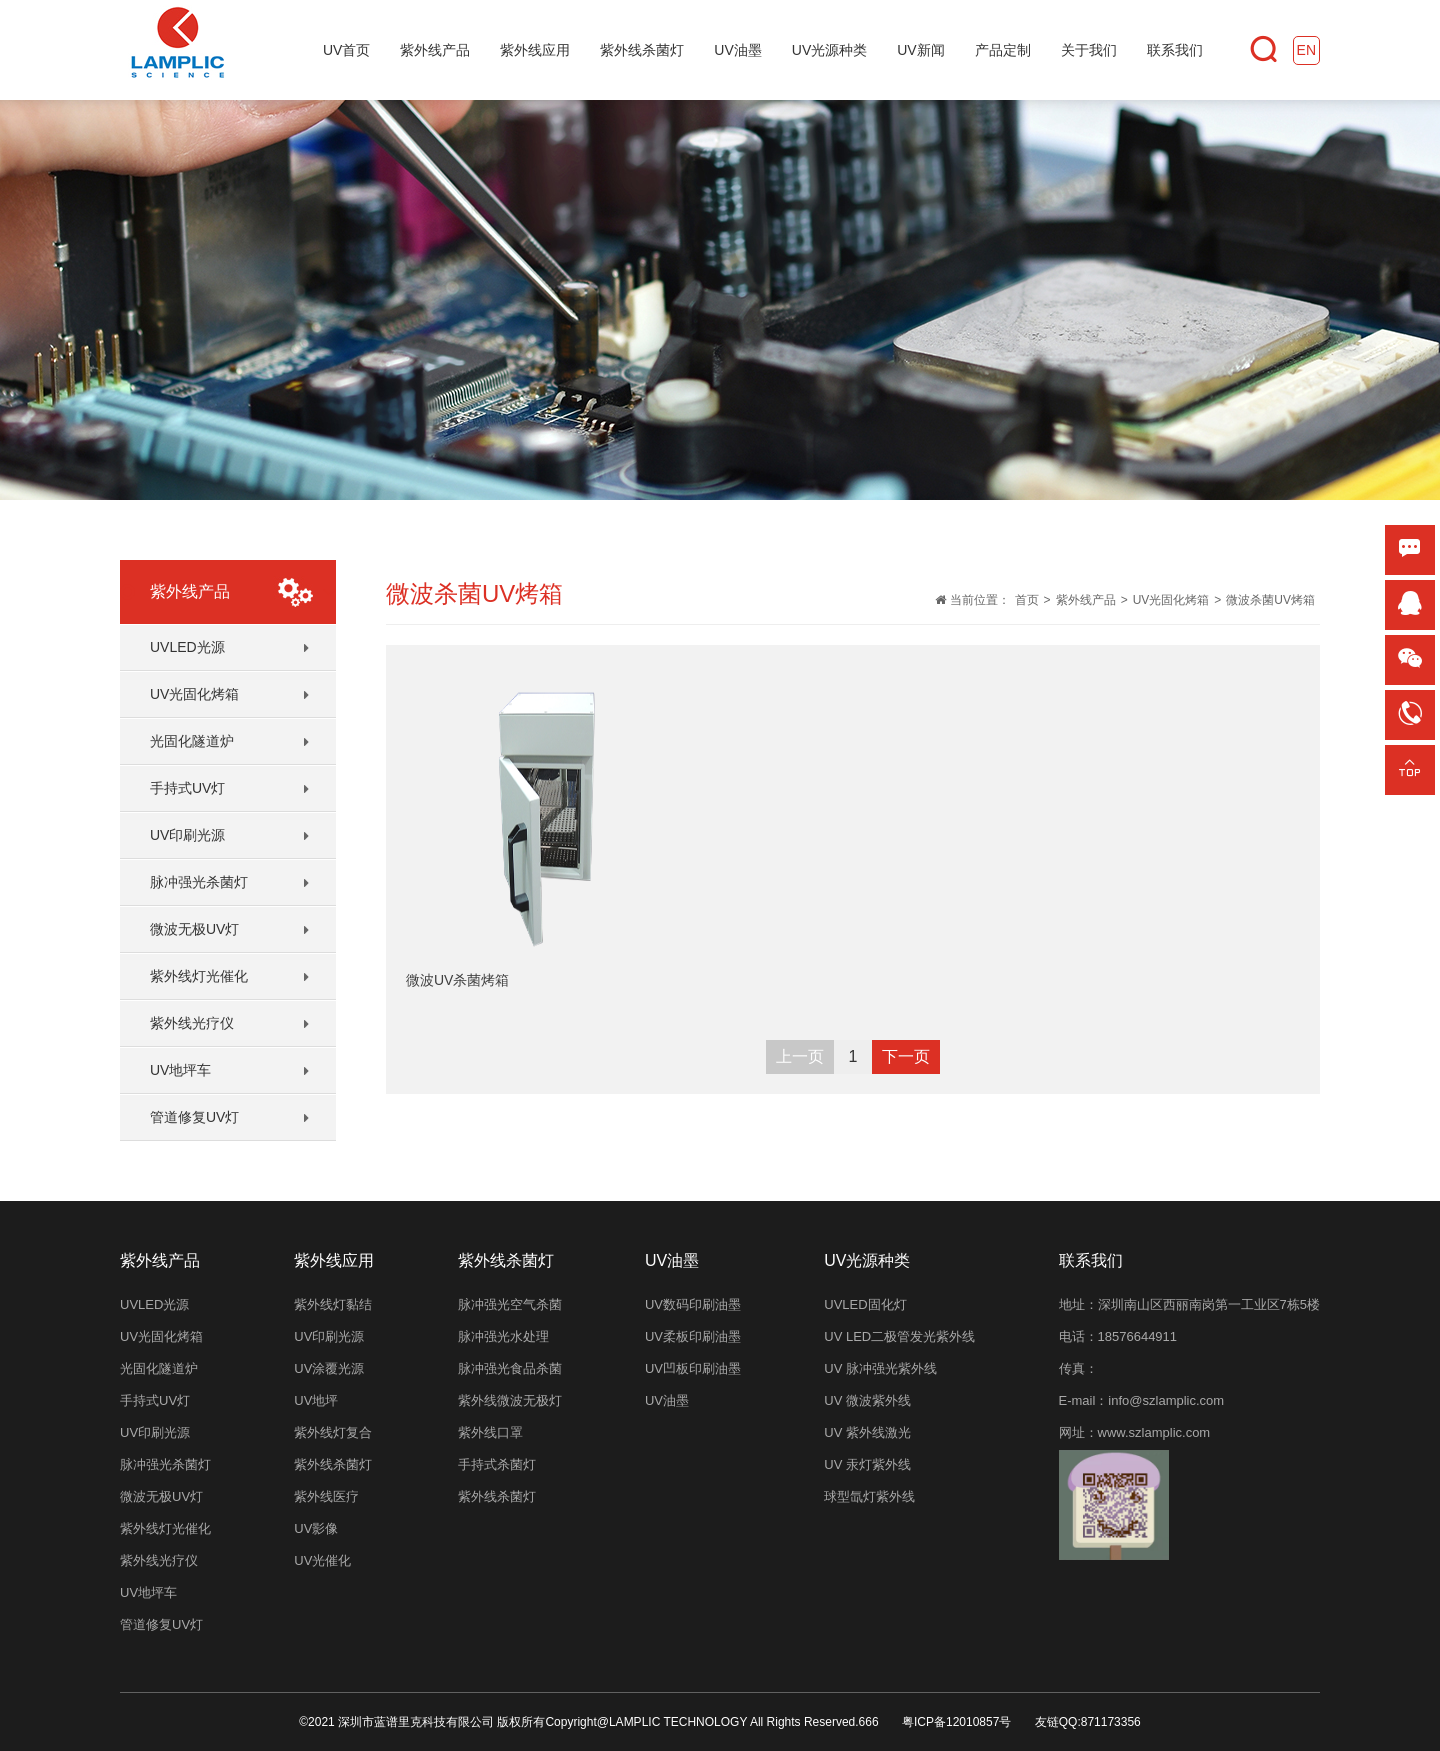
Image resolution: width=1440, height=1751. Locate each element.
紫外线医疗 (326, 1496)
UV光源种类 (867, 1260)
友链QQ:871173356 (1088, 1722)
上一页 (800, 1056)
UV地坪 (316, 1400)
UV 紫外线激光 (867, 1432)
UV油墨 (667, 1400)
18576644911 (1138, 1336)
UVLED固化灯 (865, 1304)
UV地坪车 (180, 1070)
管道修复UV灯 (194, 1117)
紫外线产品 (1086, 600)
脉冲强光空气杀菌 (510, 1304)
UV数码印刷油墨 (693, 1304)
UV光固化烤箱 (194, 694)
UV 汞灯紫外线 (867, 1464)
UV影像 (316, 1528)
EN (1306, 50)
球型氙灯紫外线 (869, 1496)
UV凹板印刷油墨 (693, 1368)
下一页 (906, 1056)
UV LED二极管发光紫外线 (899, 1336)
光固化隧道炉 (192, 741)
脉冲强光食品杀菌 (510, 1368)
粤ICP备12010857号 (956, 1722)
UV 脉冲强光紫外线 (880, 1368)
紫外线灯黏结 (333, 1304)
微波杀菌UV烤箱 (1270, 600)
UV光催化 (322, 1560)
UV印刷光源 (187, 835)
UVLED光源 (187, 647)
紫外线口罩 (490, 1432)
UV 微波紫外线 (867, 1400)
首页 (1027, 600)
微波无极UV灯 (194, 929)
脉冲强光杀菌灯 (199, 882)
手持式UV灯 (187, 788)
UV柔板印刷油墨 (693, 1336)
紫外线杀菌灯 (333, 1464)
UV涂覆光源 (329, 1368)
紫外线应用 (334, 1260)
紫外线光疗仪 (192, 1023)
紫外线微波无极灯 (510, 1400)
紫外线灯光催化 (199, 976)
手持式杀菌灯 (497, 1464)
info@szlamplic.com (1166, 1400)
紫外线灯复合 (333, 1432)
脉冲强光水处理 (503, 1336)
